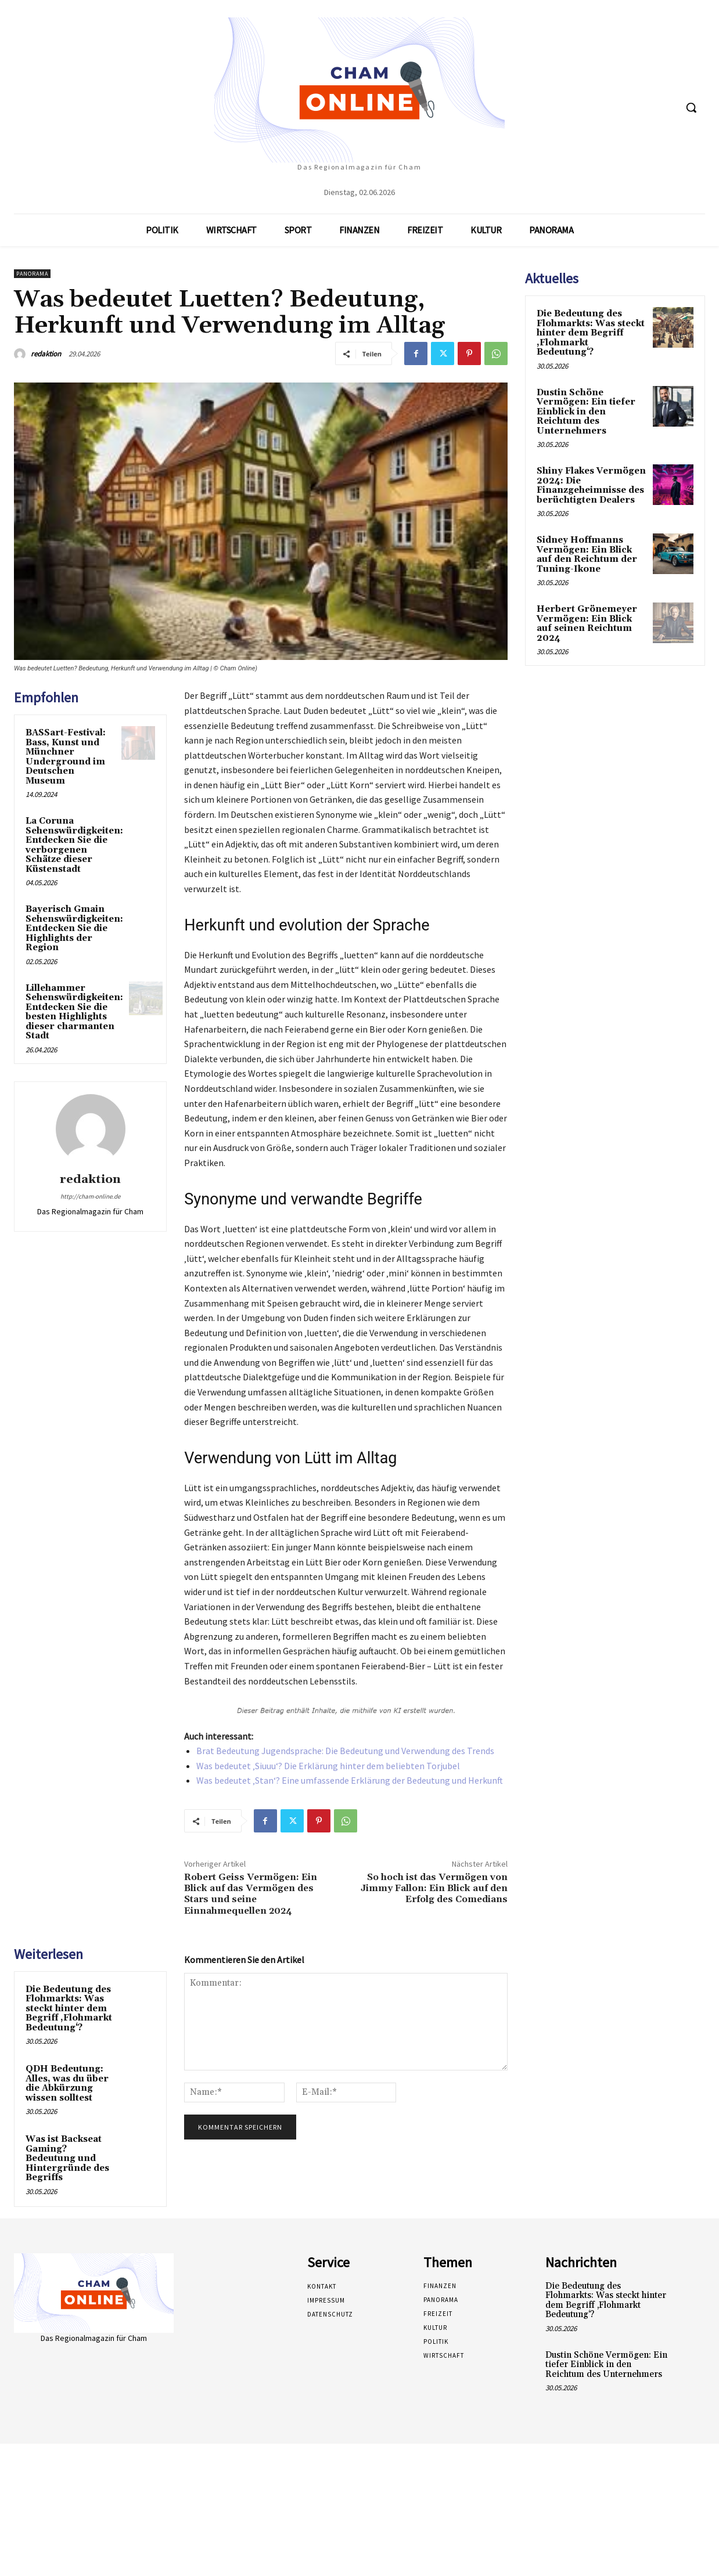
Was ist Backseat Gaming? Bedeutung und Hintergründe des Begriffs (67, 2158)
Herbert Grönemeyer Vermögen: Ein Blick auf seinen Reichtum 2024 (587, 624)
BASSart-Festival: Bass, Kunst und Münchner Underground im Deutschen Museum (66, 756)
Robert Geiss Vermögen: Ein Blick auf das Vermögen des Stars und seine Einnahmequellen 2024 (250, 1894)
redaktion (46, 354)
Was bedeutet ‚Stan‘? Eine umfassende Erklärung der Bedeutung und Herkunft (349, 1780)
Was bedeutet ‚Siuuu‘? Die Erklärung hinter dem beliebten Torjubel (328, 1766)
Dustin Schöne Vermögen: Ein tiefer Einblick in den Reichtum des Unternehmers (586, 411)
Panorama (32, 273)
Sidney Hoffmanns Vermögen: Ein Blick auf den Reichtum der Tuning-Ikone (587, 555)
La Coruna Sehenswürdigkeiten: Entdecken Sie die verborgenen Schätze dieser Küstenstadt (74, 845)
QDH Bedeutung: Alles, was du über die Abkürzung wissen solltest (67, 2083)
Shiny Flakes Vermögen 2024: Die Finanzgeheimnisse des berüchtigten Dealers (591, 486)
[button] (691, 107)
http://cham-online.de (90, 1196)
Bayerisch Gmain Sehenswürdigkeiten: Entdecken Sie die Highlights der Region (74, 928)
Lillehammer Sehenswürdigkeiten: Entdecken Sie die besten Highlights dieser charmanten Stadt (74, 1012)
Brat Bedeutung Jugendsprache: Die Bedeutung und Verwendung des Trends (345, 1750)
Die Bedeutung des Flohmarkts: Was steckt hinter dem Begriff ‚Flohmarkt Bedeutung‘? (69, 2008)
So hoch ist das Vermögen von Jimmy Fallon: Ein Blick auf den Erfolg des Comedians (434, 1888)
